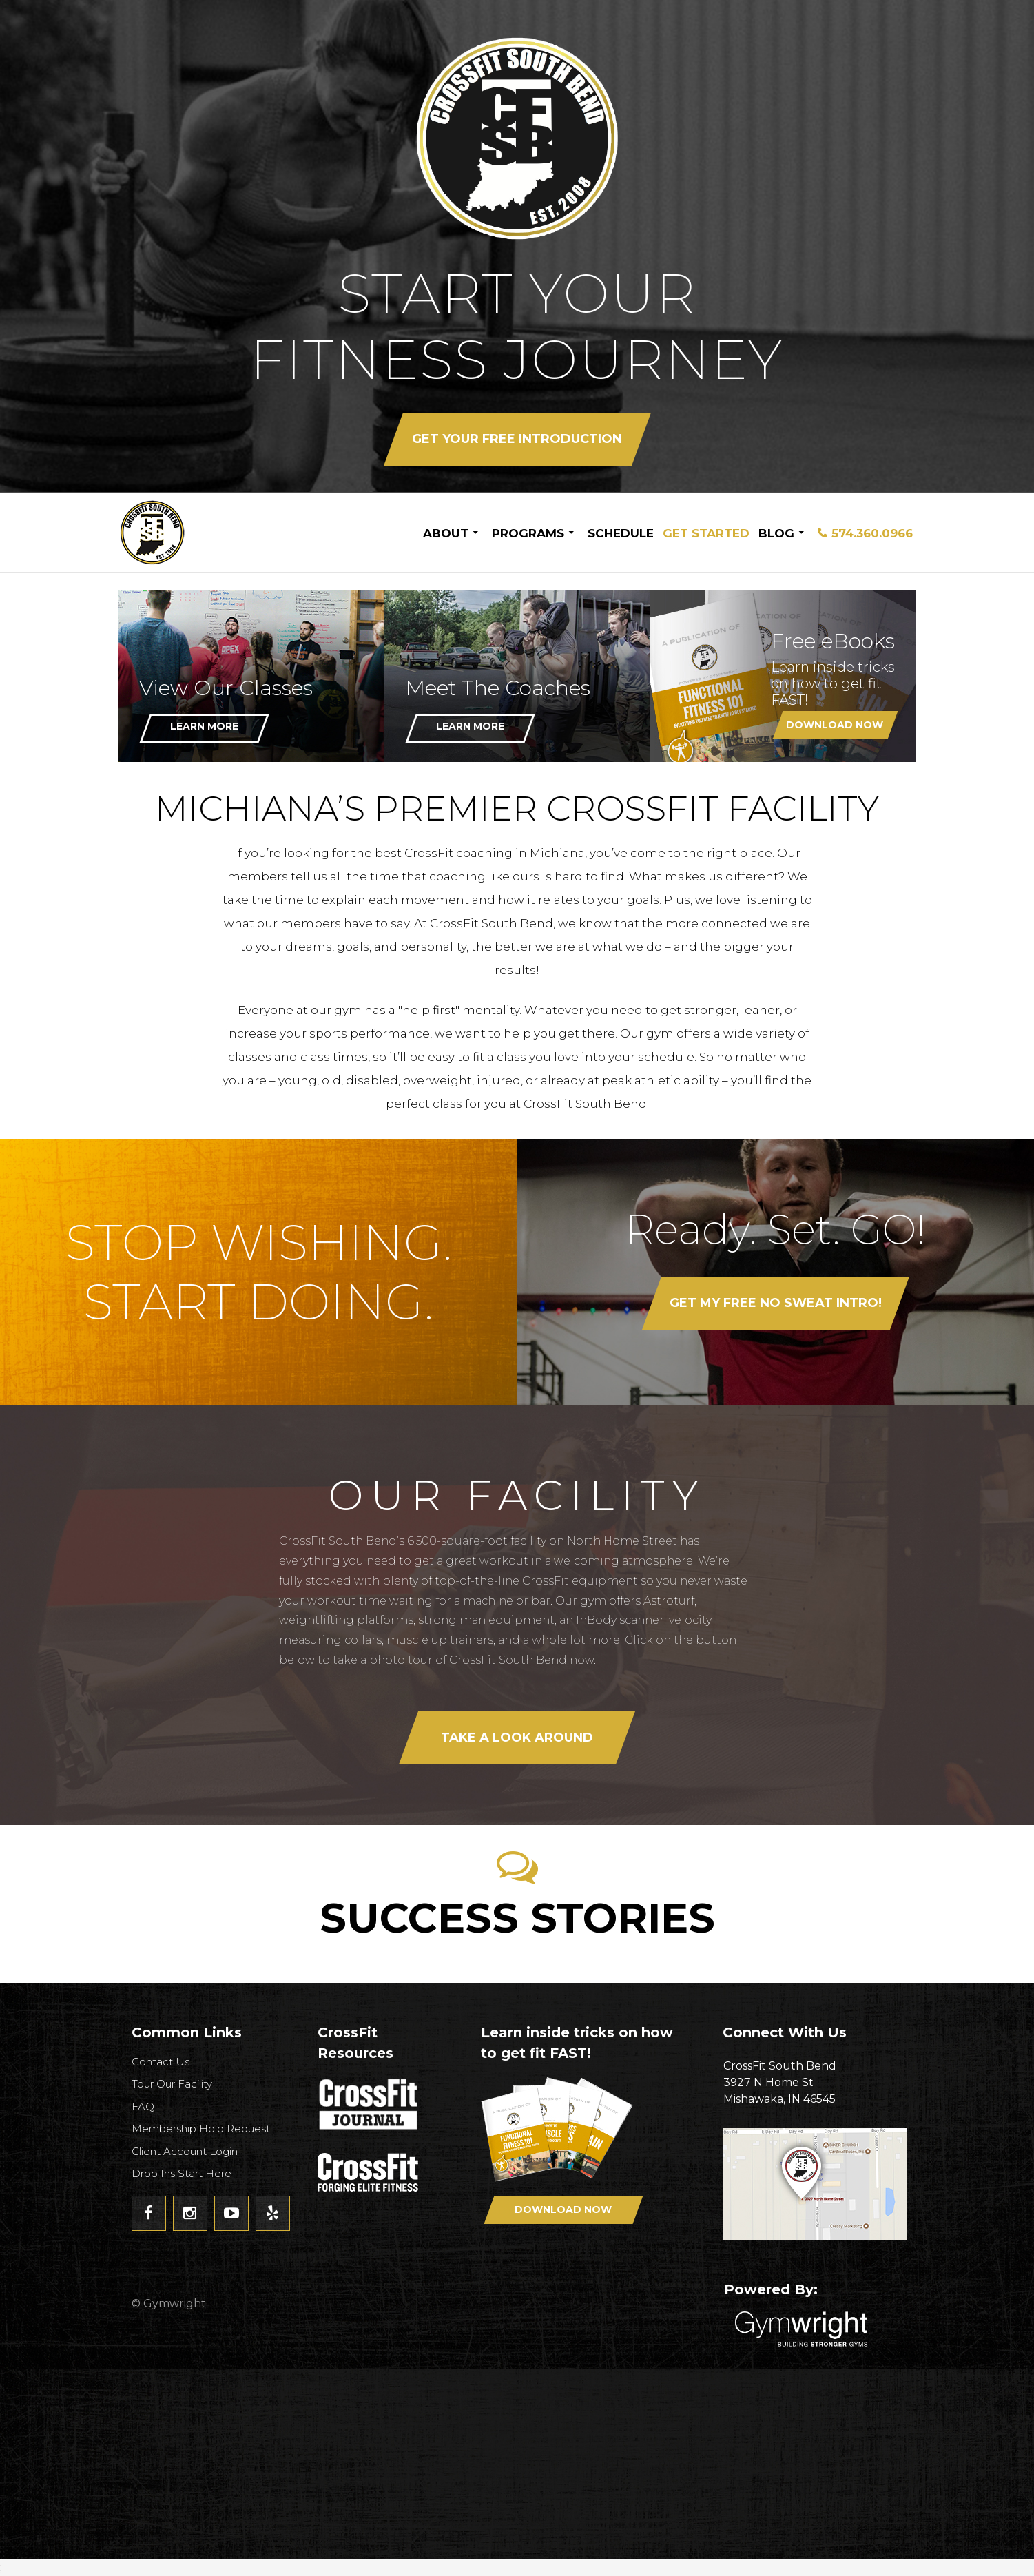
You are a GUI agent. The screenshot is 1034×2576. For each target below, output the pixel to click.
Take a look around (517, 1737)
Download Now (834, 725)
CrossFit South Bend (204, 532)
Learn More (204, 726)
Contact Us (160, 2061)
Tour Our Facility (172, 2083)
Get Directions (820, 2184)
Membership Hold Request (201, 2128)
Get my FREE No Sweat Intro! (776, 1302)
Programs (528, 533)
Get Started (706, 533)
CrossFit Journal (369, 2108)
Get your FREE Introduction (517, 438)
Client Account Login (185, 2151)
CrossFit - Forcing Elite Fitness (369, 2172)
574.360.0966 (872, 533)
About (445, 533)
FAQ (143, 2106)
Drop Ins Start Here (181, 2173)
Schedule (621, 533)
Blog (776, 533)
